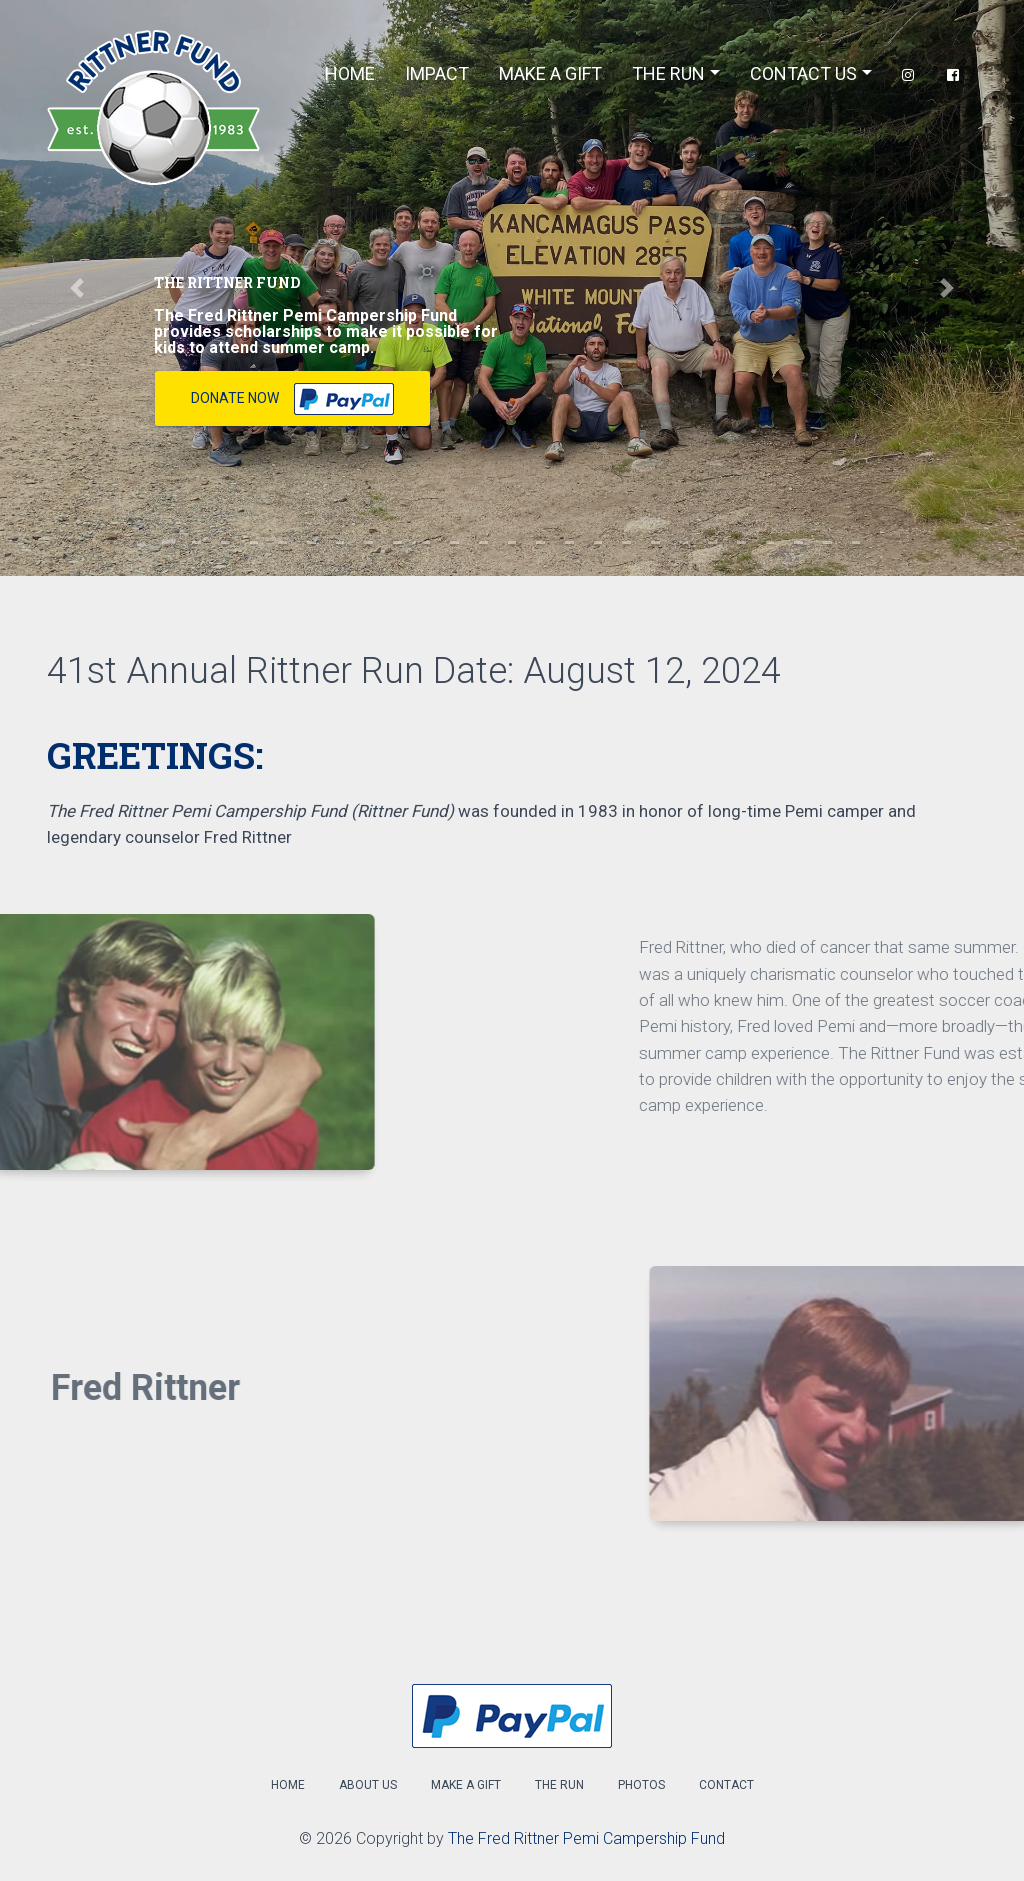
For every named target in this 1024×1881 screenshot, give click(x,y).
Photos (641, 1785)
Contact (726, 1785)
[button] (77, 288)
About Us (368, 1785)
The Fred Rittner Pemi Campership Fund (586, 1838)
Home (350, 73)
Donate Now (292, 399)
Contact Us (803, 73)
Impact (437, 73)
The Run (668, 73)
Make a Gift (466, 1785)
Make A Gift (550, 73)
